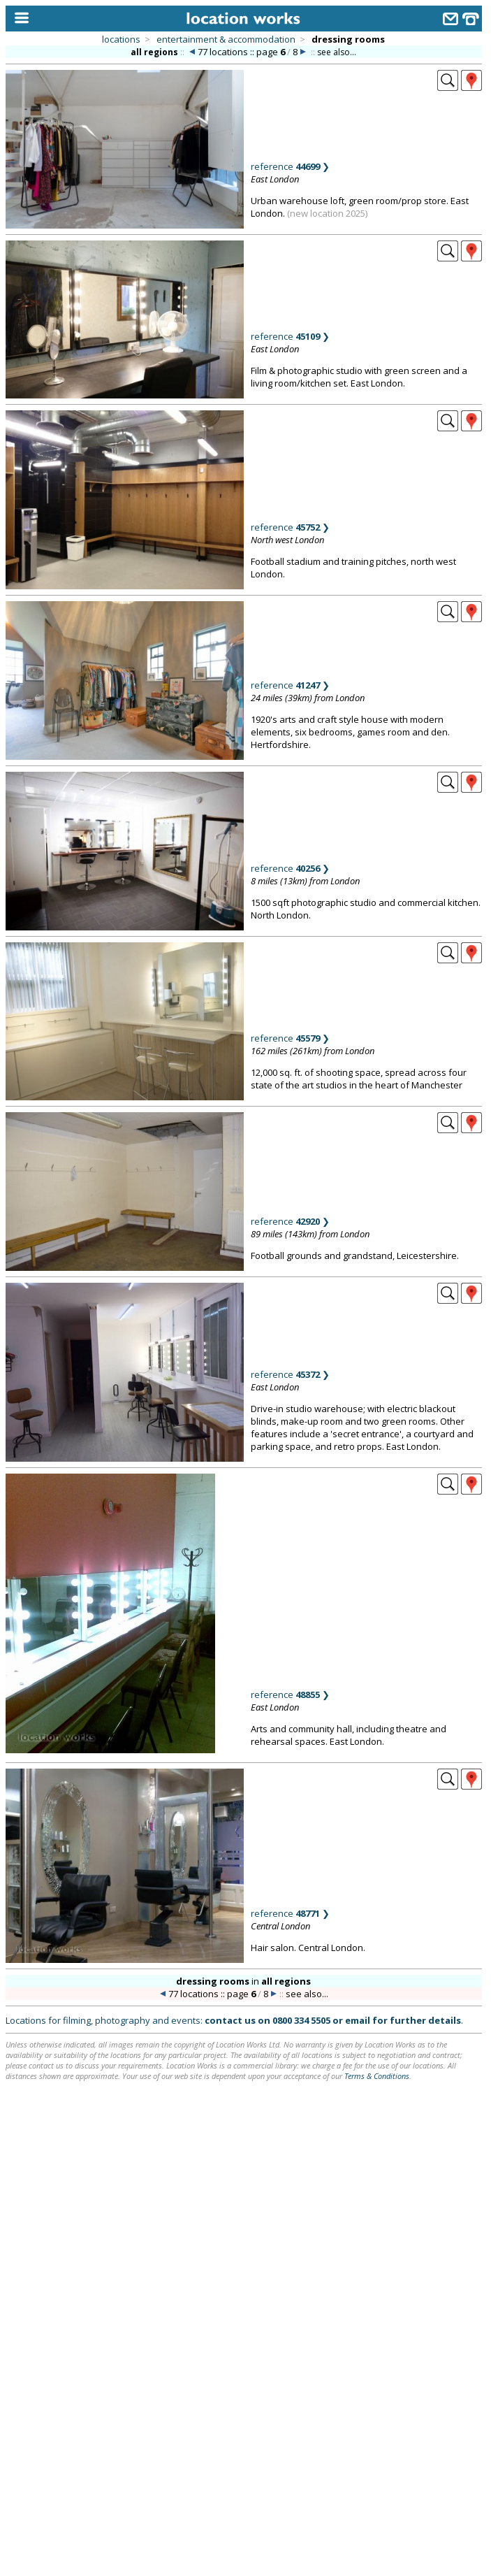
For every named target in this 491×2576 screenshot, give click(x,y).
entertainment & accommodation (225, 39)
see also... (336, 52)
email (357, 2020)
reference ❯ (290, 166)
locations (121, 39)
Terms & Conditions (376, 2076)
